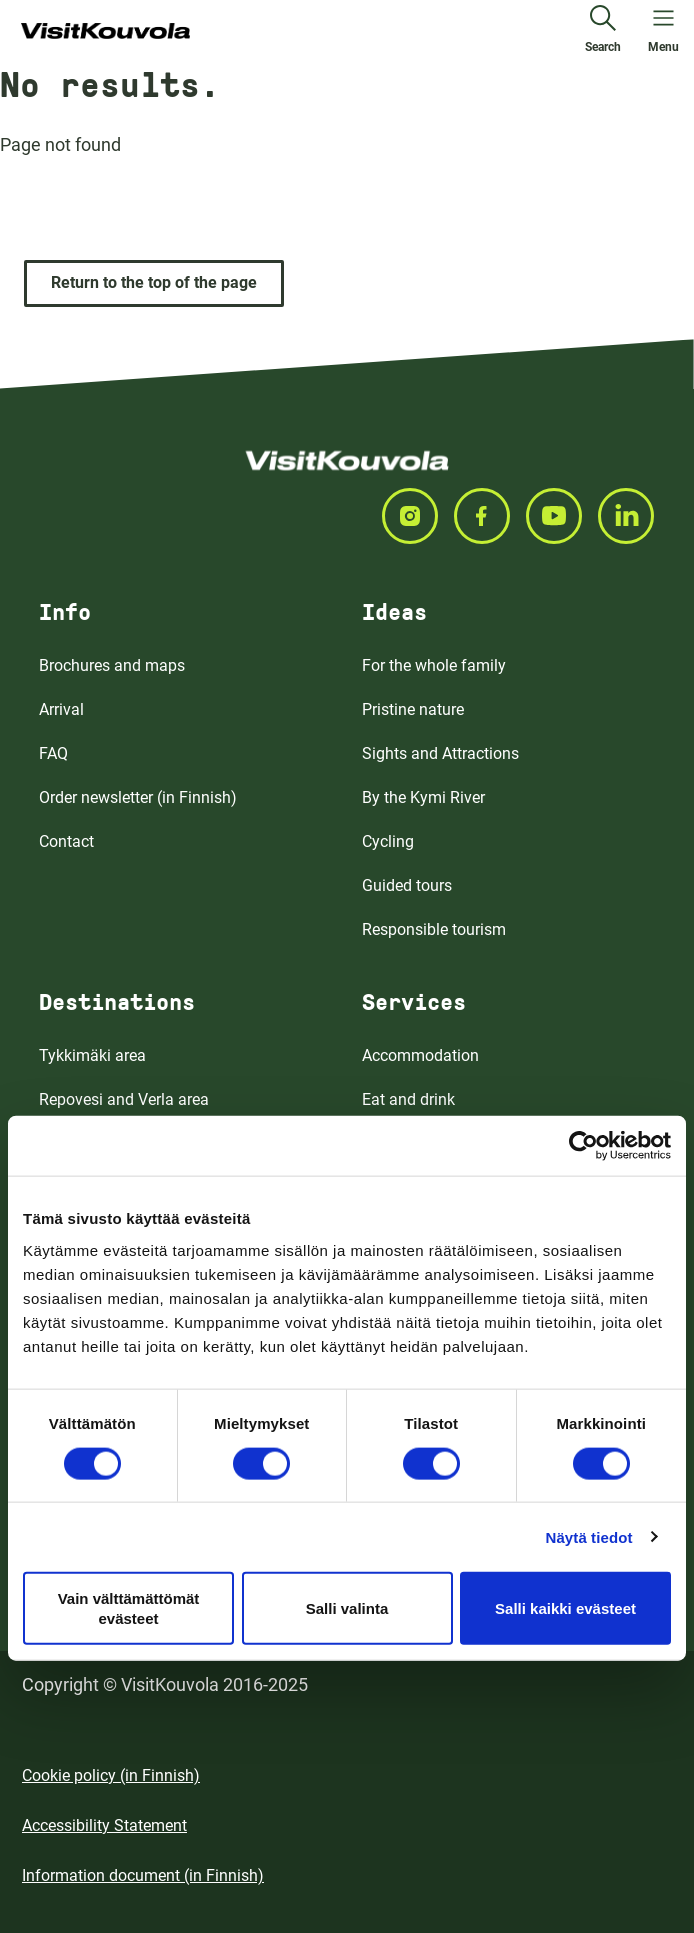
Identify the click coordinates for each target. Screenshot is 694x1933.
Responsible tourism (434, 929)
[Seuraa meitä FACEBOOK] (490, 516)
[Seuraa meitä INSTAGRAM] (418, 516)
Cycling (388, 841)
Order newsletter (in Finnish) (138, 797)
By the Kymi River (423, 797)
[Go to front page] (105, 32)
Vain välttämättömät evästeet (129, 1608)
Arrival (61, 709)
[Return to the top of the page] (154, 284)
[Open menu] (663, 32)
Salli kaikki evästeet (565, 1607)
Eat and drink (408, 1099)
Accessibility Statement (104, 1825)
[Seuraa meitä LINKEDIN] (634, 516)
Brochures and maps (112, 665)
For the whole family (434, 665)
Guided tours (407, 885)
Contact (66, 841)
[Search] (603, 32)
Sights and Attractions (440, 753)
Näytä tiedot (589, 1536)
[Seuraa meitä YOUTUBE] (562, 516)
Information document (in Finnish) (143, 1875)
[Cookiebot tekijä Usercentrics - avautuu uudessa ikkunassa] (583, 1146)
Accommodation (420, 1055)
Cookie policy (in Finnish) (111, 1775)
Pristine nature (413, 709)
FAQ (53, 753)
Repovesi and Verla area (124, 1099)
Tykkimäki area (92, 1055)
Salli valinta (347, 1607)
